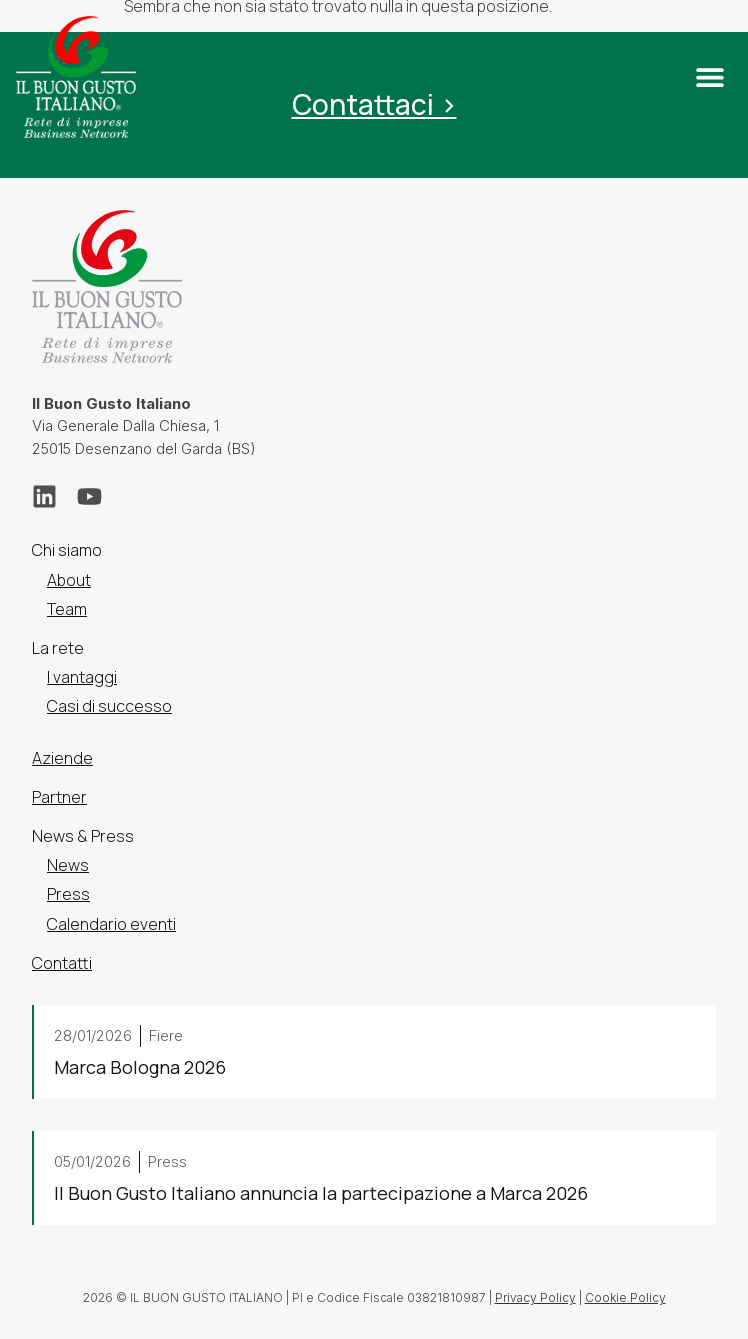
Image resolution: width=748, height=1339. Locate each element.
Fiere (166, 1035)
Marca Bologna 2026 (140, 1067)
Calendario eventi (111, 924)
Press (68, 894)
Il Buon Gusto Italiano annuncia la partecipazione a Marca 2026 (321, 1193)
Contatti (62, 963)
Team (67, 609)
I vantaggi (82, 677)
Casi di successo (109, 706)
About (69, 580)
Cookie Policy (625, 1297)
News (68, 865)
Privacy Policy (535, 1297)
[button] (709, 77)
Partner (59, 797)
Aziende (62, 758)
